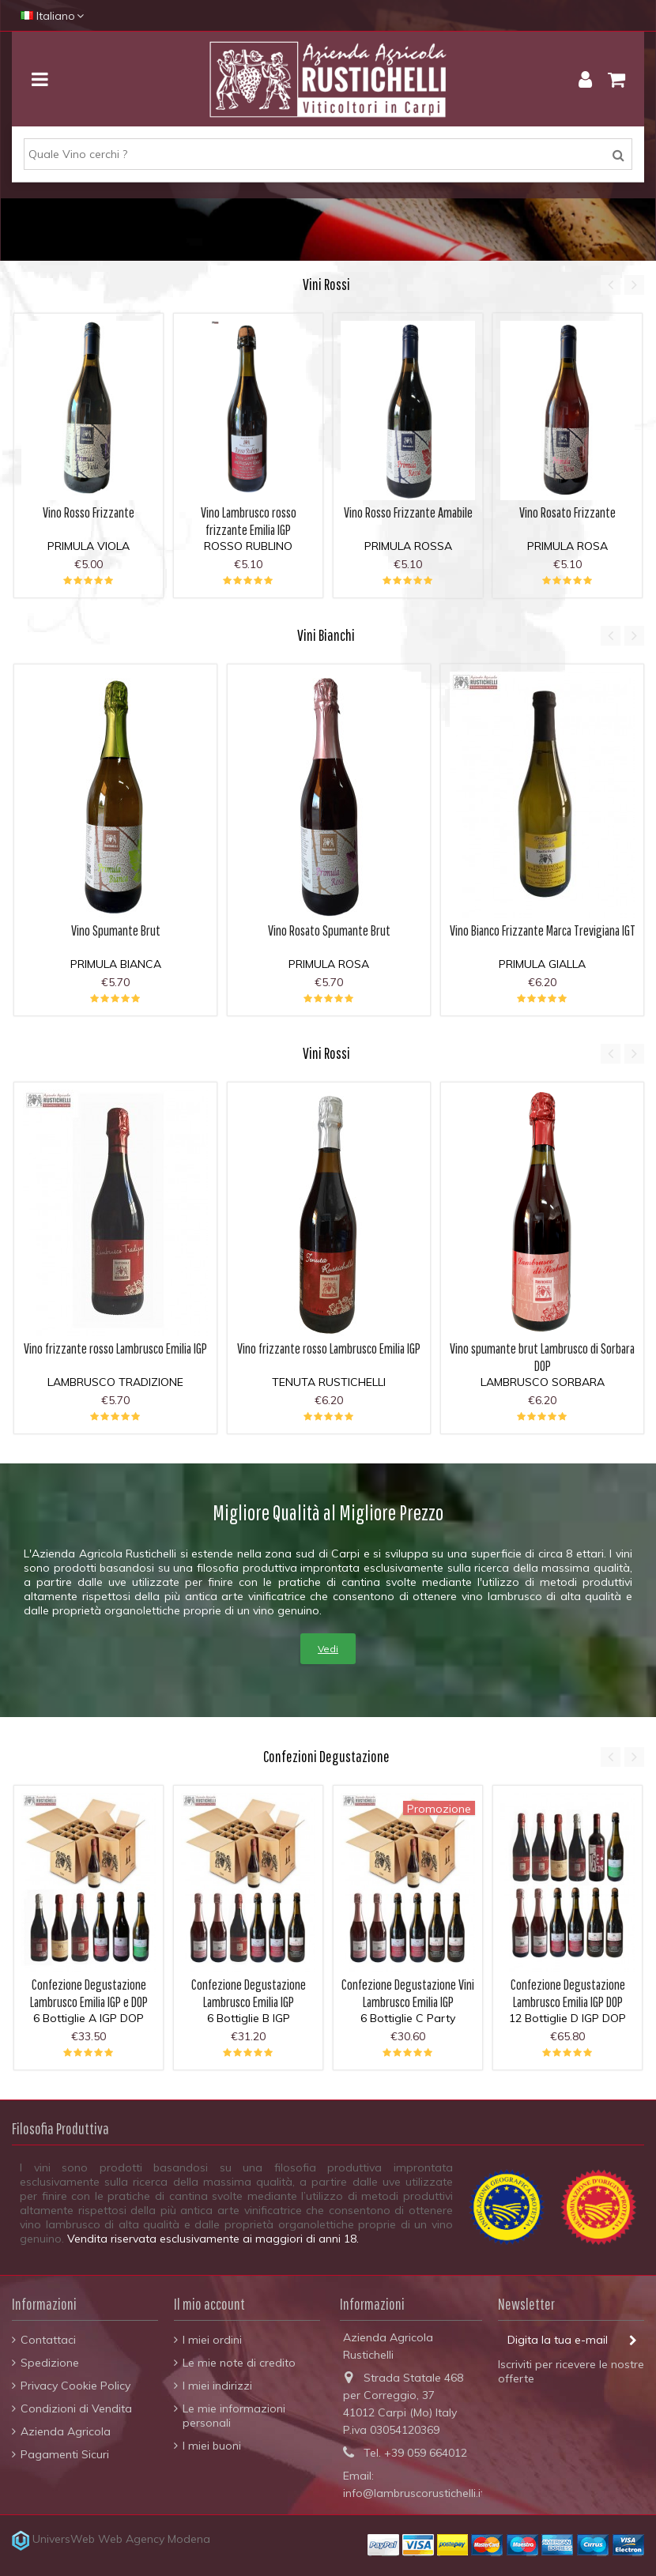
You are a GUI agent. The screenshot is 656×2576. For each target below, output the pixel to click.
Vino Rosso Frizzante (88, 512)
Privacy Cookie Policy (75, 2385)
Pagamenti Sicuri (65, 2454)
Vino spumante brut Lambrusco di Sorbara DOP (542, 1357)
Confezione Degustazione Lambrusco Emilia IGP (248, 1993)
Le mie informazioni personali (234, 2415)
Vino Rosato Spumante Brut (329, 930)
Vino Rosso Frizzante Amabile (408, 512)
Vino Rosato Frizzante (567, 512)
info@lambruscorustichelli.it (413, 2493)
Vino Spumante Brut (115, 930)
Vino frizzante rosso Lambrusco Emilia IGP (115, 1348)
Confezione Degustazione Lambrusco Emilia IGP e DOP (89, 1993)
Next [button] (634, 285)
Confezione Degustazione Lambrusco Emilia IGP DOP (568, 1993)
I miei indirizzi (217, 2385)
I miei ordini (212, 2340)
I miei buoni (212, 2446)
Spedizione (50, 2363)
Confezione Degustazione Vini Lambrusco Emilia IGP (407, 1993)
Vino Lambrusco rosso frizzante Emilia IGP (248, 521)
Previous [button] (610, 285)
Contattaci (48, 2340)
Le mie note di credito (239, 2363)
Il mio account (209, 2304)
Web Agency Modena (154, 2539)
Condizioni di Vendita (76, 2408)
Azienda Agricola (66, 2431)
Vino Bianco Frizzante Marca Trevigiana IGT (542, 930)
